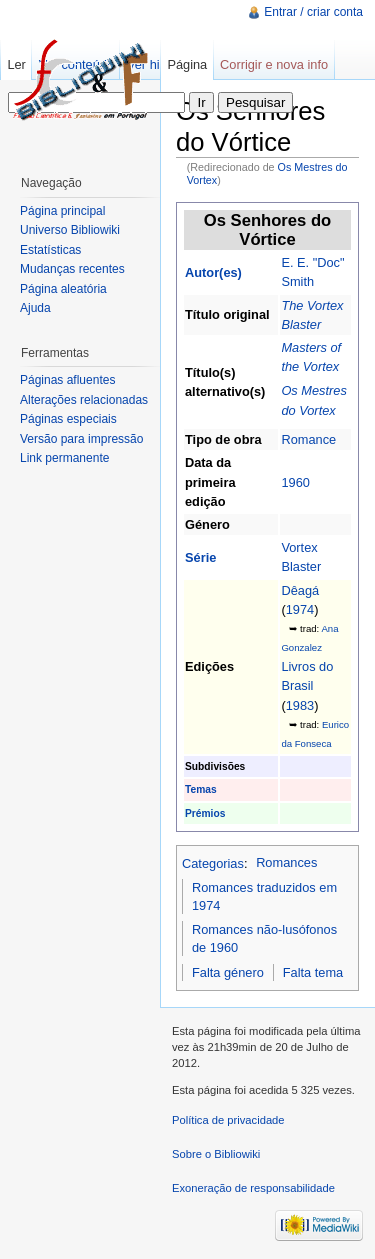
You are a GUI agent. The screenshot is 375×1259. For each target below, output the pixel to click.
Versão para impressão (81, 439)
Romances (286, 862)
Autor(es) (213, 272)
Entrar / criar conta (313, 12)
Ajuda (35, 308)
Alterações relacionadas (84, 400)
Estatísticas (50, 250)
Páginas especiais (68, 419)
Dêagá (300, 590)
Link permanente (64, 458)
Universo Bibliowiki (70, 230)
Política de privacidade (228, 1120)
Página (187, 64)
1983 (300, 705)
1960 (295, 482)
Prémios (205, 813)
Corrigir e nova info (274, 64)
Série (200, 557)
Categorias (213, 862)
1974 (300, 609)
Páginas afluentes (67, 380)
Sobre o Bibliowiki (216, 1154)
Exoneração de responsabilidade (253, 1188)
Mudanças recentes (72, 269)
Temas (201, 789)
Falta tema (313, 972)
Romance (308, 439)
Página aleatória (63, 289)
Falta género (228, 972)
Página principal (62, 211)
